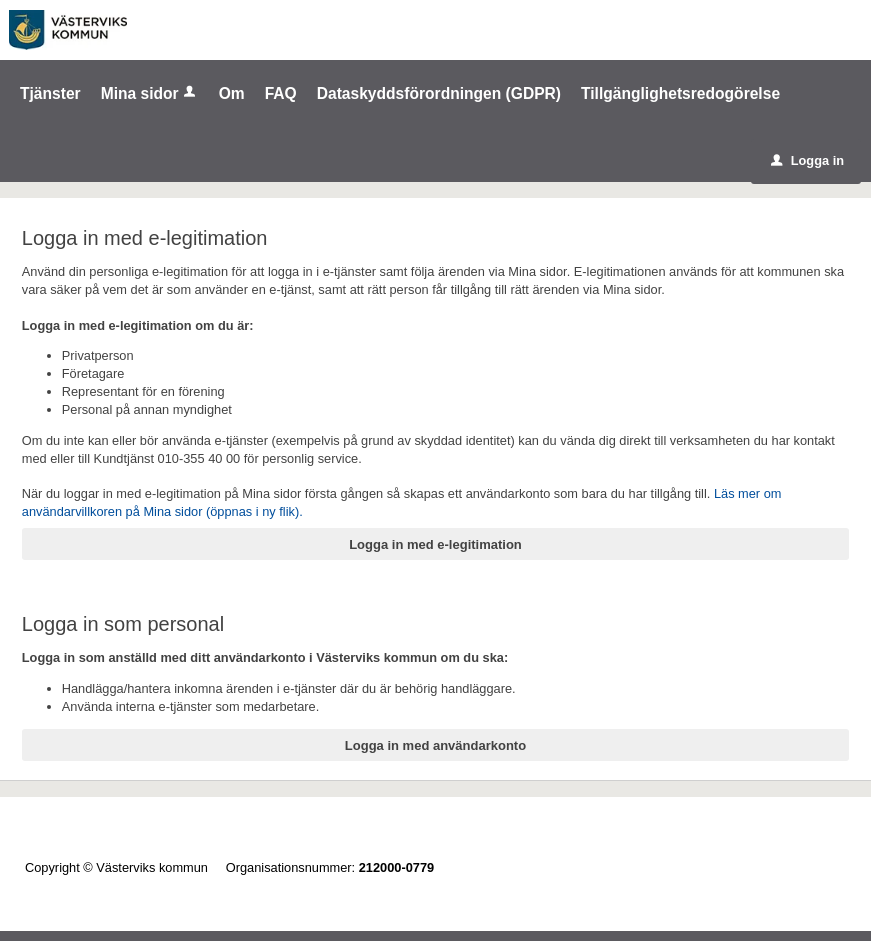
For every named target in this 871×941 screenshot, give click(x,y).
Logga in (807, 160)
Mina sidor (150, 93)
